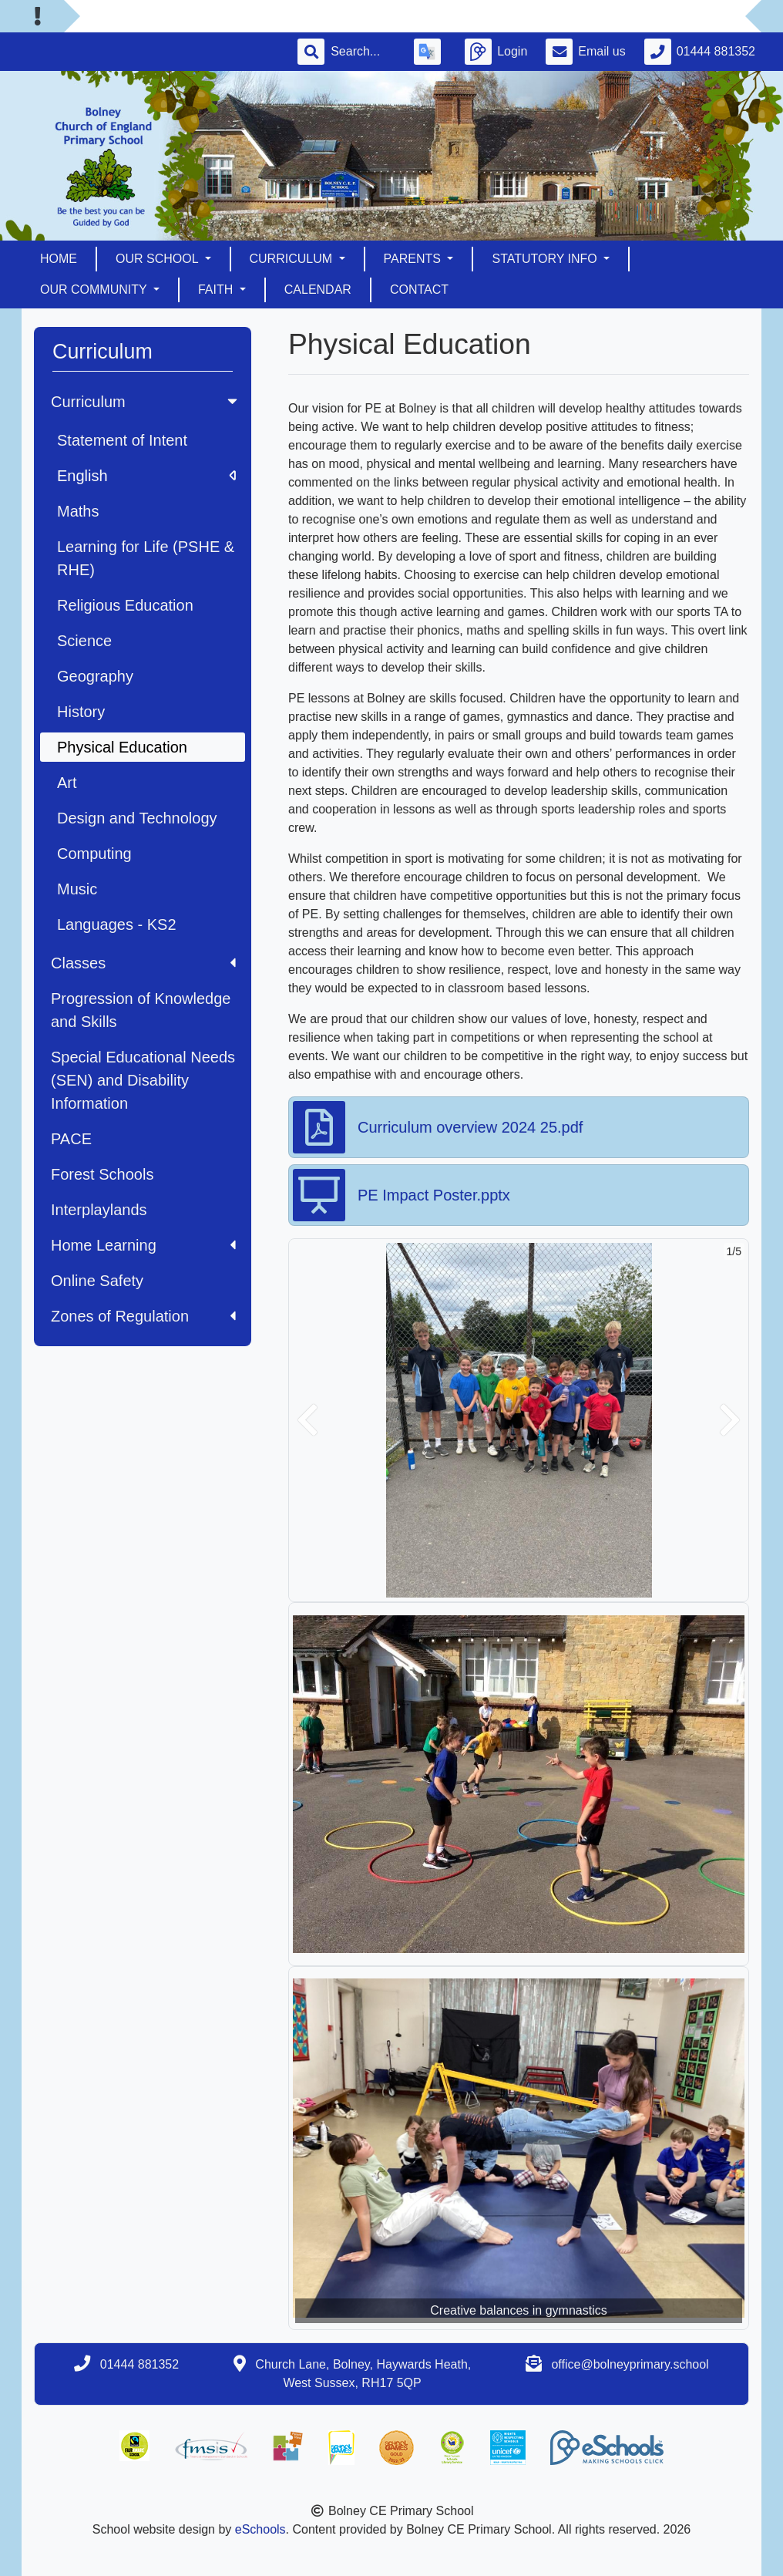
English (146, 475)
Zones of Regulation (143, 1316)
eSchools (260, 2529)
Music (77, 889)
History (81, 711)
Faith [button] (217, 289)
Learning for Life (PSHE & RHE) (145, 558)
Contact (419, 289)
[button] (307, 1420)
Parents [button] (414, 258)
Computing (94, 853)
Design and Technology (137, 818)
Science (84, 640)
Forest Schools (102, 1174)
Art (67, 782)
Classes (143, 963)
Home (58, 258)
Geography (95, 676)
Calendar (317, 289)
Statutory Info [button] (546, 258)
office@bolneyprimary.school (629, 2364)
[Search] (363, 52)
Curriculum (145, 401)
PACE (71, 1138)
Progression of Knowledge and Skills (140, 1010)
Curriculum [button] (293, 258)
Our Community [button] (95, 289)
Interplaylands (99, 1209)
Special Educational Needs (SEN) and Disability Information (143, 1080)
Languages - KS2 (116, 924)
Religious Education (125, 605)
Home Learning (143, 1245)
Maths (78, 511)
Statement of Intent (122, 440)
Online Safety (97, 1280)
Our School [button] (158, 258)
